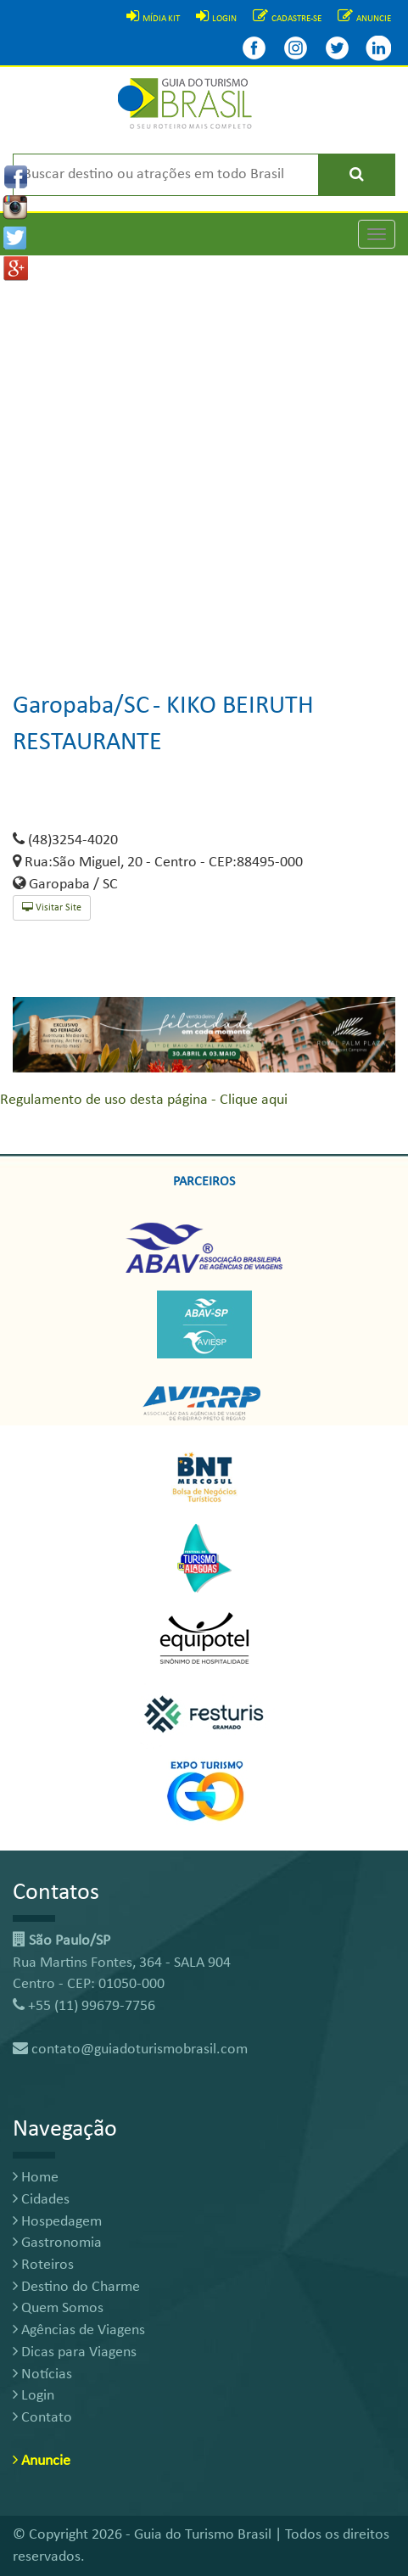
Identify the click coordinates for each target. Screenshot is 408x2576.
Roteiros (43, 2265)
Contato (42, 2418)
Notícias (42, 2374)
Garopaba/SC (81, 706)
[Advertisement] (204, 459)
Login (33, 2396)
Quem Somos (58, 2308)
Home (36, 2178)
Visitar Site (51, 907)
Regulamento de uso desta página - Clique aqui (144, 1100)
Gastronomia (57, 2243)
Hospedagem (57, 2222)
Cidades (41, 2200)
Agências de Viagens (79, 2330)
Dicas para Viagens (75, 2352)
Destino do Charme (76, 2287)
